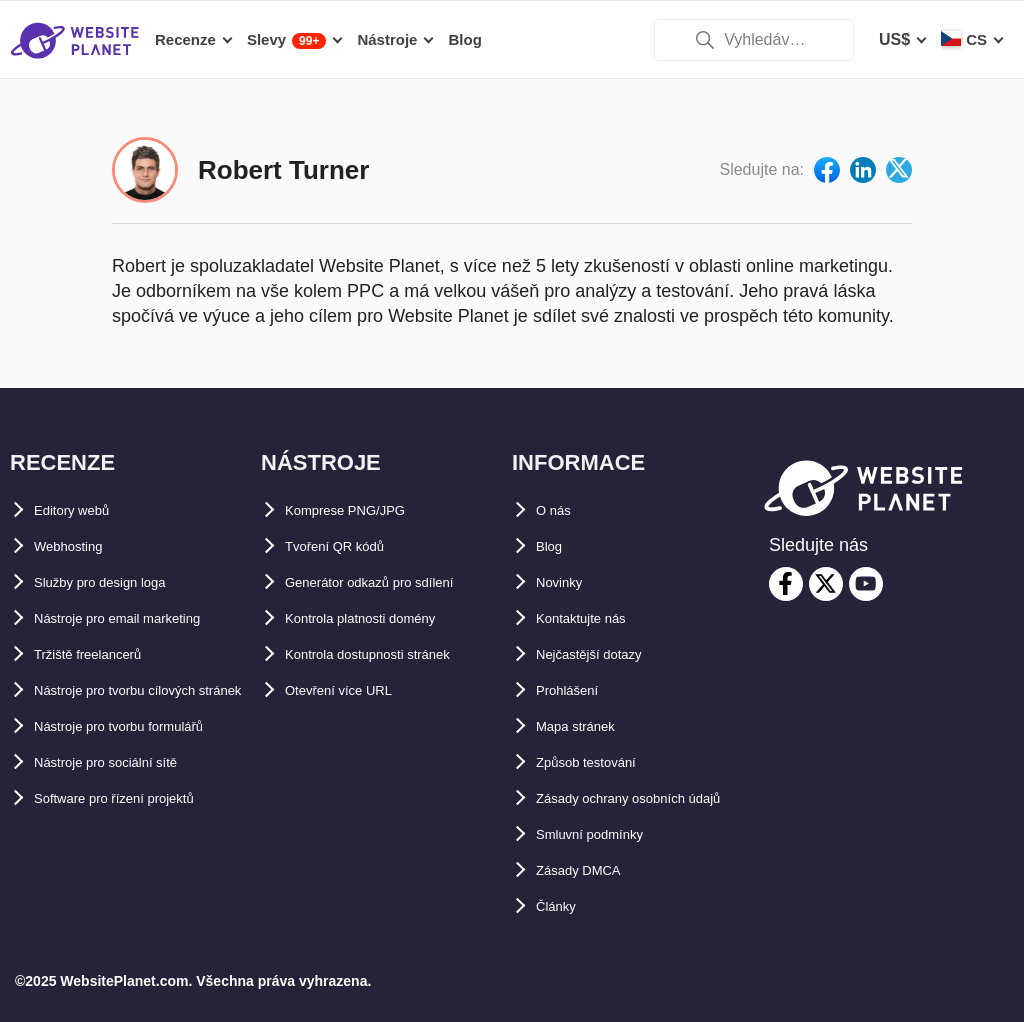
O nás (558, 474)
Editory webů (84, 474)
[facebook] (786, 548)
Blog (554, 510)
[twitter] (826, 548)
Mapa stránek (587, 690)
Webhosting (79, 510)
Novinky (567, 546)
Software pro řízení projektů (140, 834)
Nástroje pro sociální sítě (129, 798)
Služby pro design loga (121, 546)
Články (562, 906)
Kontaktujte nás (596, 582)
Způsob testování (602, 726)
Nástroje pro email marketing (144, 582)
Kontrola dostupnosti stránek (396, 618)
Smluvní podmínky (607, 834)
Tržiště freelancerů (104, 618)
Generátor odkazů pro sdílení (395, 546)
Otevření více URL (354, 654)
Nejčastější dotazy (605, 618)
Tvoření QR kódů (349, 510)
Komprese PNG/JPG (362, 474)
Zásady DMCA (590, 870)
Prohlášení (577, 654)
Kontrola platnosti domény (386, 582)
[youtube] (866, 548)
